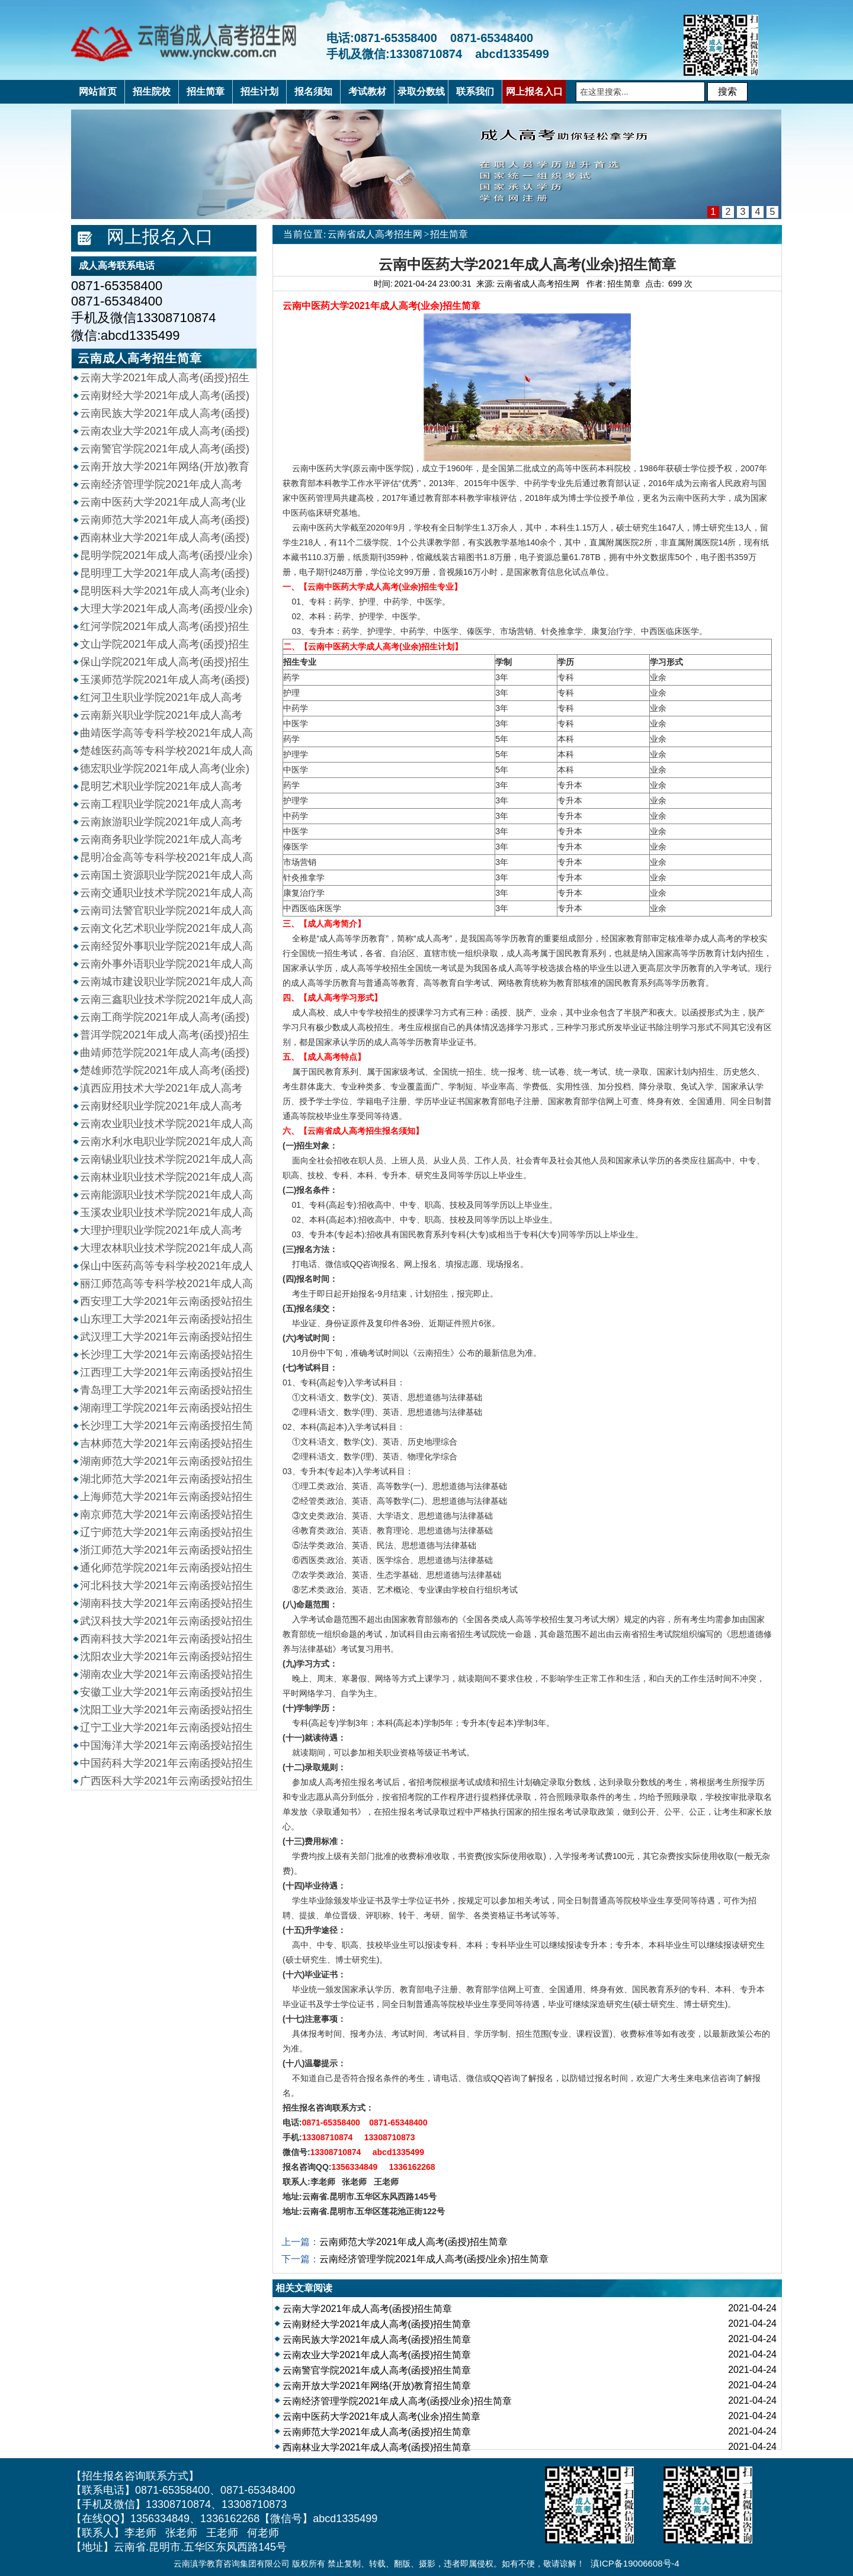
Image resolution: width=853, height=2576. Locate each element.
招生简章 (449, 234)
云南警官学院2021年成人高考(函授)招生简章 (377, 2370)
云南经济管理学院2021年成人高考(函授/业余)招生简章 (434, 2259)
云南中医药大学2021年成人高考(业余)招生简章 (381, 2416)
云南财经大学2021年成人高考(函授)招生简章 (377, 2324)
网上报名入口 (160, 236)
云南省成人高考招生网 (375, 234)
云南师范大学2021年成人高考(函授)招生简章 (413, 2242)
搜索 (727, 91)
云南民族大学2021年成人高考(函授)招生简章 (377, 2339)
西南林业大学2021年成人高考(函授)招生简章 (377, 2447)
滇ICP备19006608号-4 (635, 2563)
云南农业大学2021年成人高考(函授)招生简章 (377, 2355)
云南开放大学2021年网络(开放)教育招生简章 (377, 2386)
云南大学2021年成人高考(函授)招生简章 (367, 2309)
